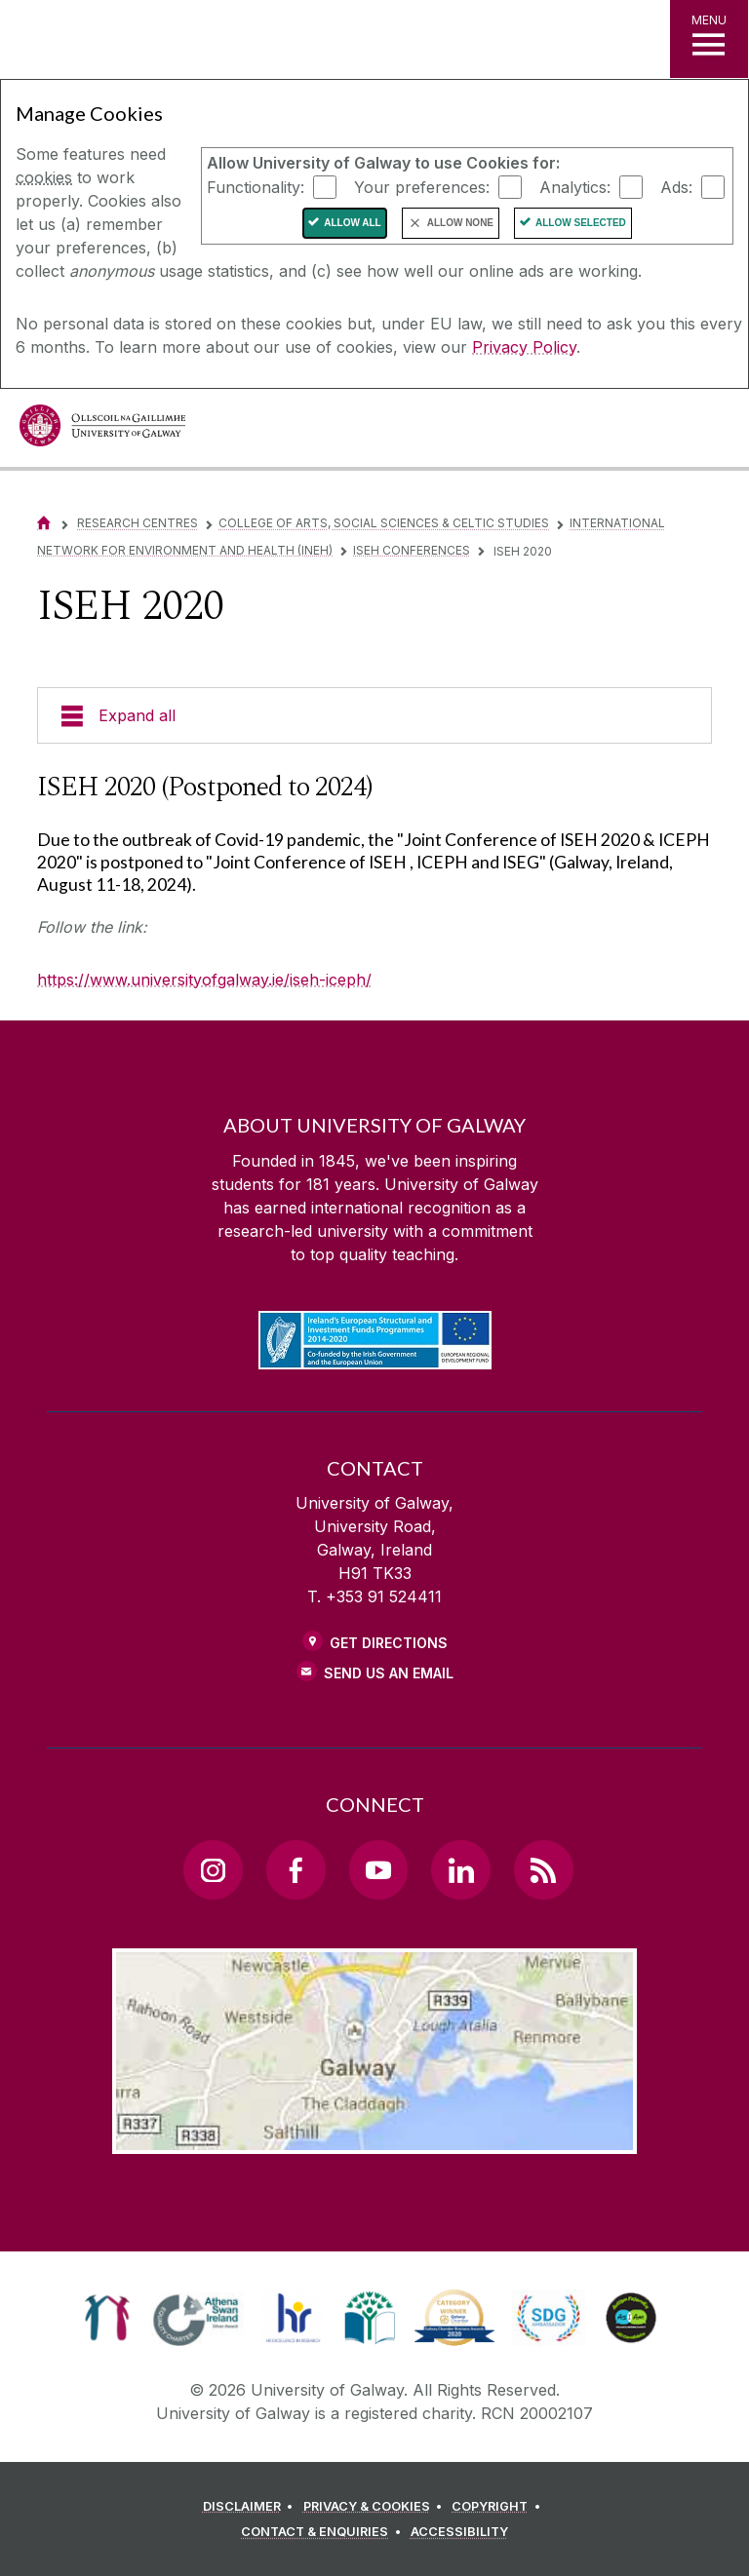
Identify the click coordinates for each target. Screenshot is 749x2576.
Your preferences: (422, 186)
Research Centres (137, 523)
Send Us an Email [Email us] (388, 1673)
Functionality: (255, 186)
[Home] (44, 523)
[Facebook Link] (295, 1869)
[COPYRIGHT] (499, 2506)
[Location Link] (374, 2138)
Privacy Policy (524, 347)
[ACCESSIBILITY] (459, 2532)
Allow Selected (580, 222)
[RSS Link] (543, 1869)
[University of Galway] (102, 430)
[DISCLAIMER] (251, 2506)
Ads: (676, 186)
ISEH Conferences (411, 550)
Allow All (352, 222)
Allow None (460, 222)
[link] (107, 2317)
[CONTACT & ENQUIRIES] (324, 2532)
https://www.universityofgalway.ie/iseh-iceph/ (204, 979)
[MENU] (709, 39)
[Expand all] (374, 715)
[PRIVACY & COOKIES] (376, 2506)
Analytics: (575, 186)
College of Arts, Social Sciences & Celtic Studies (383, 523)
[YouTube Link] (378, 1869)
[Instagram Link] (212, 1869)
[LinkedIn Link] (460, 1869)
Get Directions (389, 1642)
